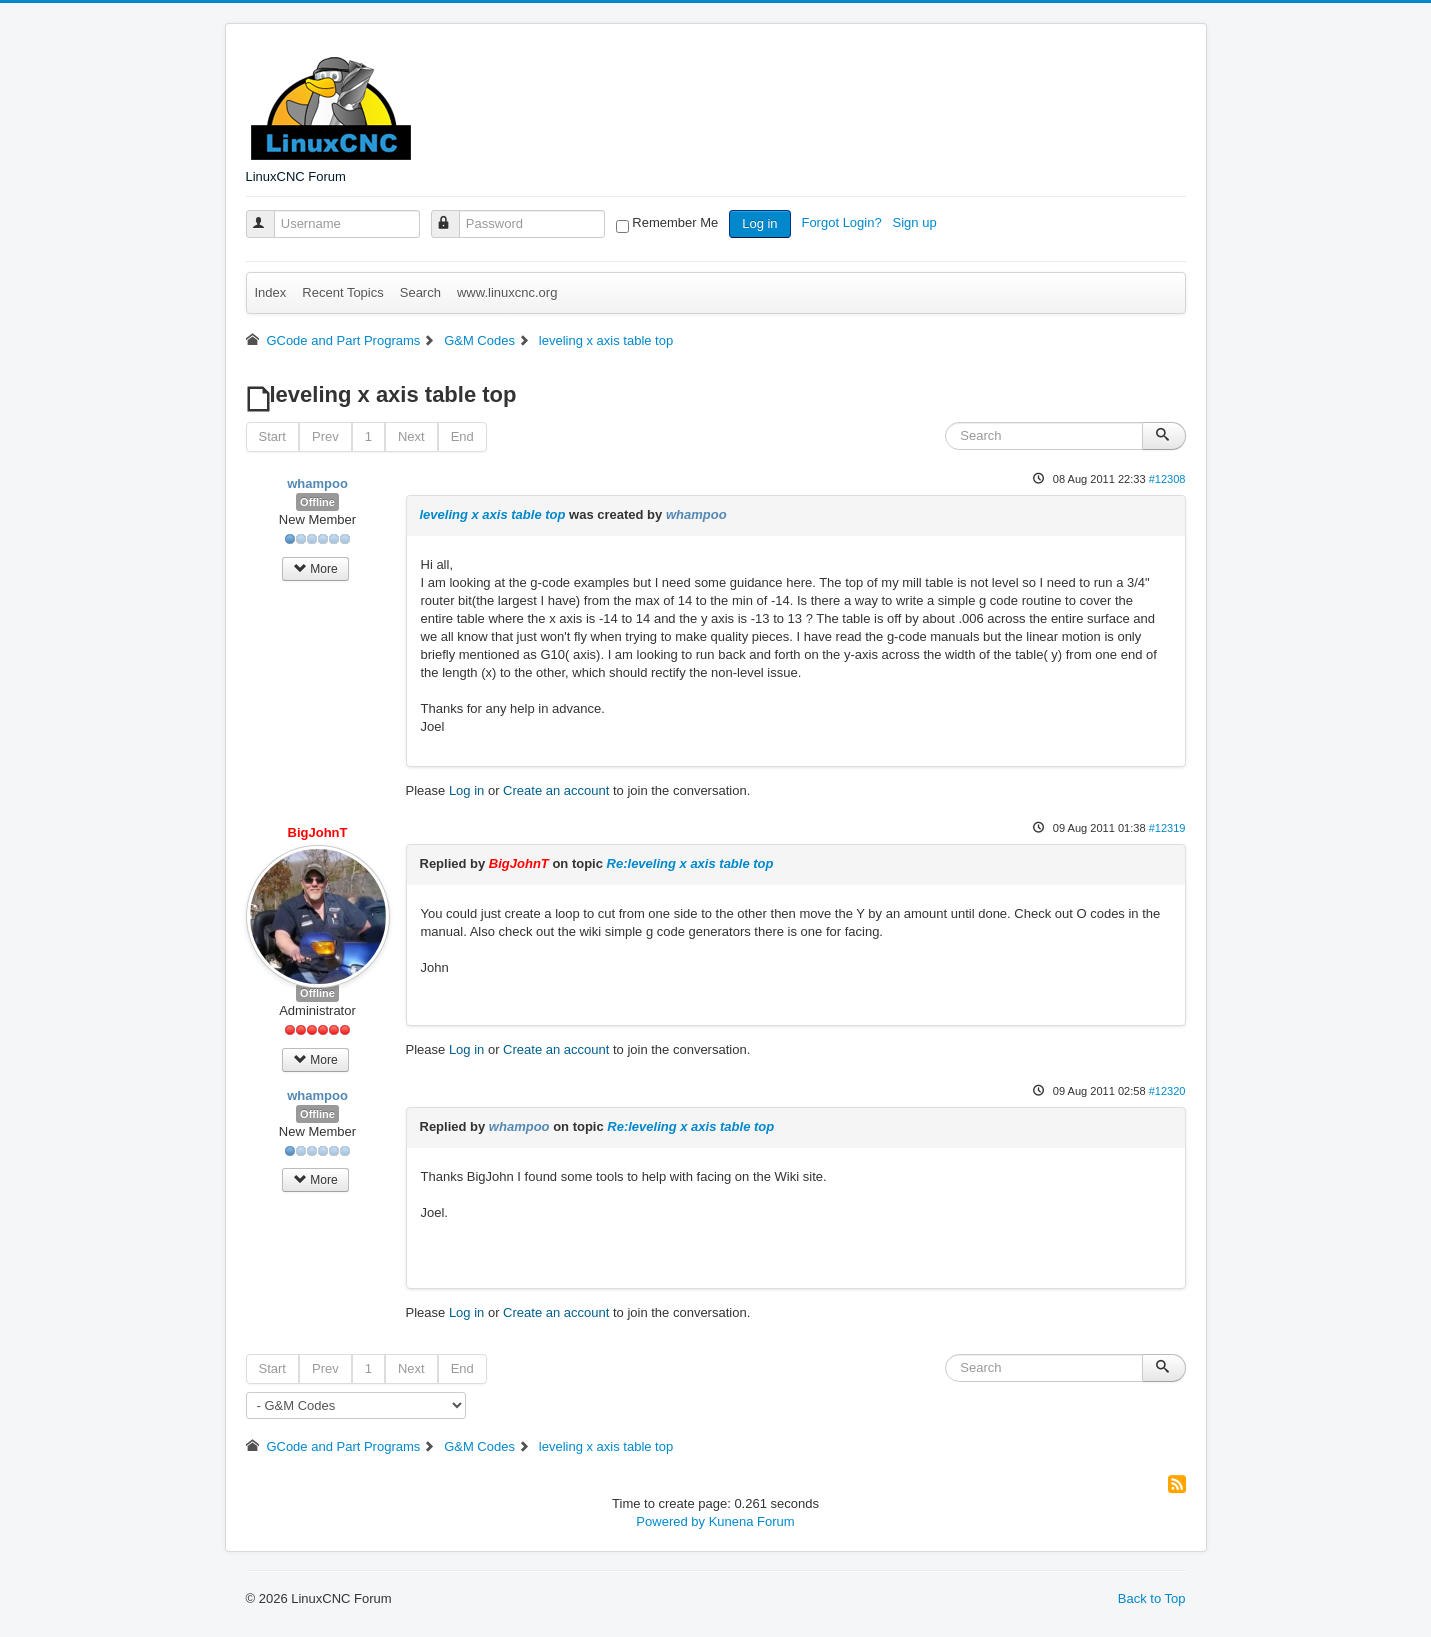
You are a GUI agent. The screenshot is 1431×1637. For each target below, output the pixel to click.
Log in (759, 223)
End (462, 436)
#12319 (1167, 828)
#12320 (1167, 1091)
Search (420, 292)
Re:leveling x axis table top (690, 863)
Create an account (556, 790)
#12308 (1167, 479)
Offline (317, 502)
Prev (325, 436)
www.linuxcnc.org (507, 292)
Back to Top (1152, 1598)
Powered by (670, 1521)
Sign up (917, 222)
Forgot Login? (843, 222)
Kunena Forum (752, 1521)
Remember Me (675, 222)
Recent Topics (342, 292)
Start (272, 436)
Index (271, 292)
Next (411, 436)
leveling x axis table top (493, 514)
